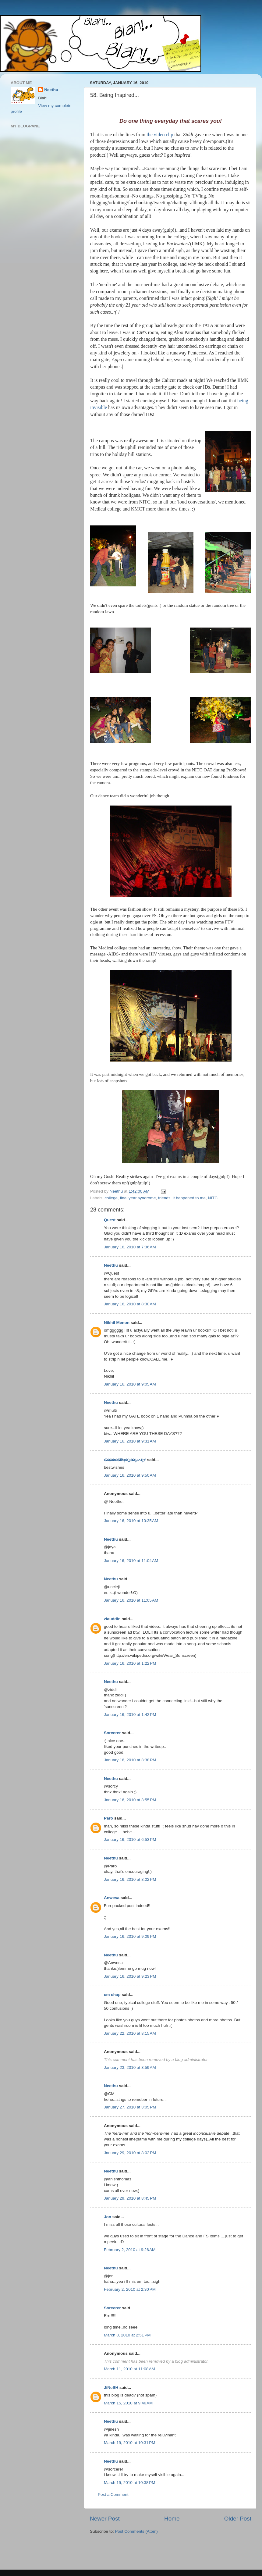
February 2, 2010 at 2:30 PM (130, 2289)
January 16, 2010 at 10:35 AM (131, 1520)
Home (171, 2518)
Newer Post (105, 2518)
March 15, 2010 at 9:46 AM (128, 2403)
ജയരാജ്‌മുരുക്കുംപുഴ (125, 1459)
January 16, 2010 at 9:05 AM (130, 1384)
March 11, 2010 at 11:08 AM (129, 2369)
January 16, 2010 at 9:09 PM (130, 1936)
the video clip (159, 134)
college (111, 1198)
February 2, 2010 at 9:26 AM (129, 2249)
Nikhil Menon (116, 1322)
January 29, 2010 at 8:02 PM (130, 2153)
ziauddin (112, 1619)
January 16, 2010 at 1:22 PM (130, 1663)
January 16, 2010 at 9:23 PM (130, 1976)
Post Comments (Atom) (136, 2531)
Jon (107, 2217)
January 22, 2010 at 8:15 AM (130, 2033)
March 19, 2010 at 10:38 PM (129, 2482)
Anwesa (111, 1897)
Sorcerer (112, 1733)
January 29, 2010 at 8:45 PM (130, 2198)
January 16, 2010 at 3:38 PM (130, 1760)
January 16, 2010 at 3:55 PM (130, 1800)
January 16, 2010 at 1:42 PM (130, 1714)
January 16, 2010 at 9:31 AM (130, 1441)
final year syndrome (138, 1198)
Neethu (111, 1265)
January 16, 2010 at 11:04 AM (131, 1560)
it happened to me (189, 1198)
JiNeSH (111, 2387)
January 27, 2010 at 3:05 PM (130, 2107)
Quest (109, 1220)
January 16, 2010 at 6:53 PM (130, 1839)
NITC (213, 1198)
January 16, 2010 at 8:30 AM (130, 1304)
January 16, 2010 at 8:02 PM (130, 1879)
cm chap (112, 1994)
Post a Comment (113, 2494)
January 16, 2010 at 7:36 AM (130, 1247)
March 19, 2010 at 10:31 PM (129, 2442)
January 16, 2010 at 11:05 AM (131, 1600)
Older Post (237, 2518)
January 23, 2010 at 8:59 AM (130, 2067)
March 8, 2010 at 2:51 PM (127, 2335)
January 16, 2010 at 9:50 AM (130, 1475)
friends (164, 1198)
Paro (108, 1818)
